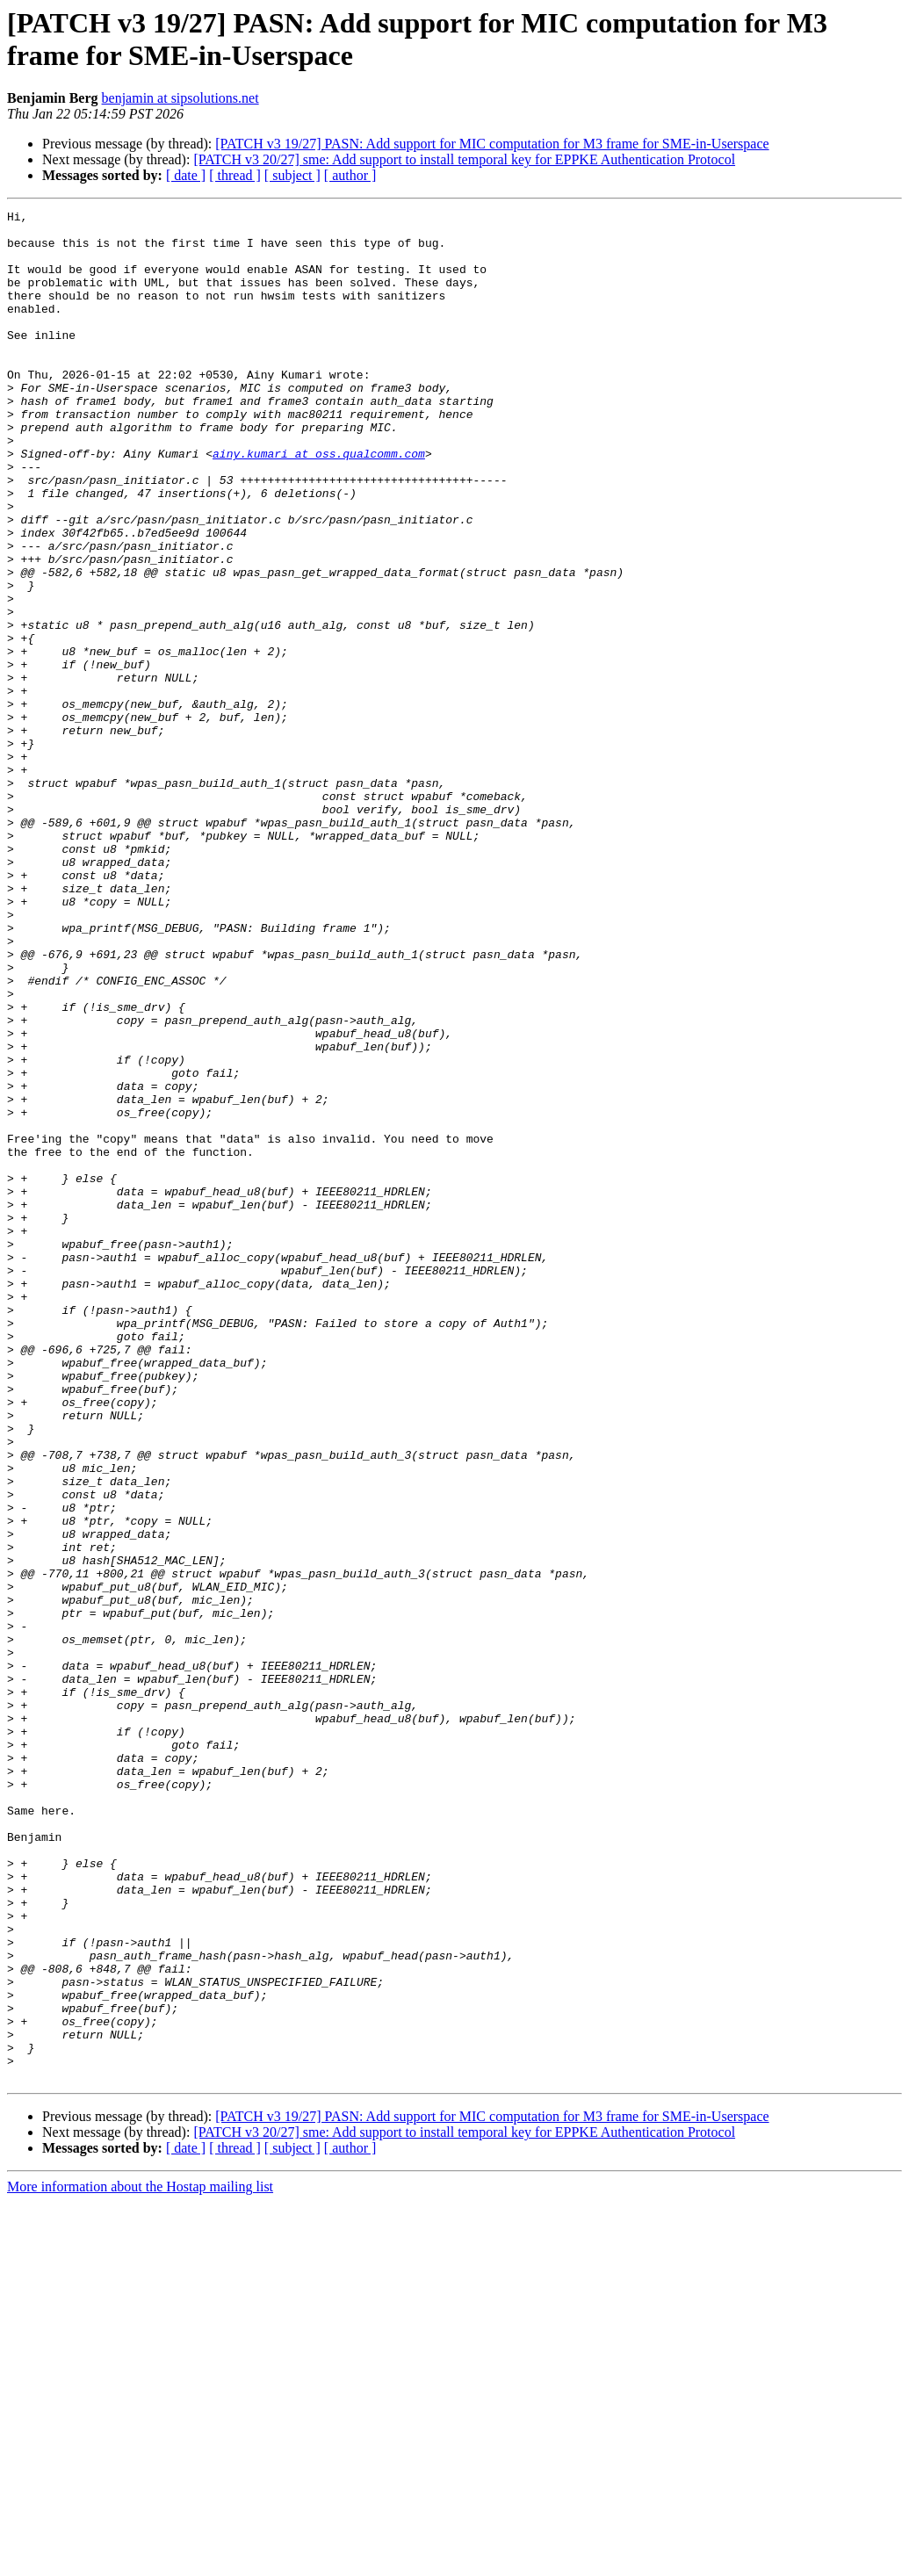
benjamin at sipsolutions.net (180, 97)
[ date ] (186, 175)
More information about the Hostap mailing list (140, 2560)
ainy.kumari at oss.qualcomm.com (319, 503)
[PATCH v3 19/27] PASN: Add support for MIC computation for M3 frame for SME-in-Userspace (491, 143)
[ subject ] (292, 175)
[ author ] (350, 175)
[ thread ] (235, 175)
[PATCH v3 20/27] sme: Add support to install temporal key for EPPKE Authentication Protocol (464, 159)
